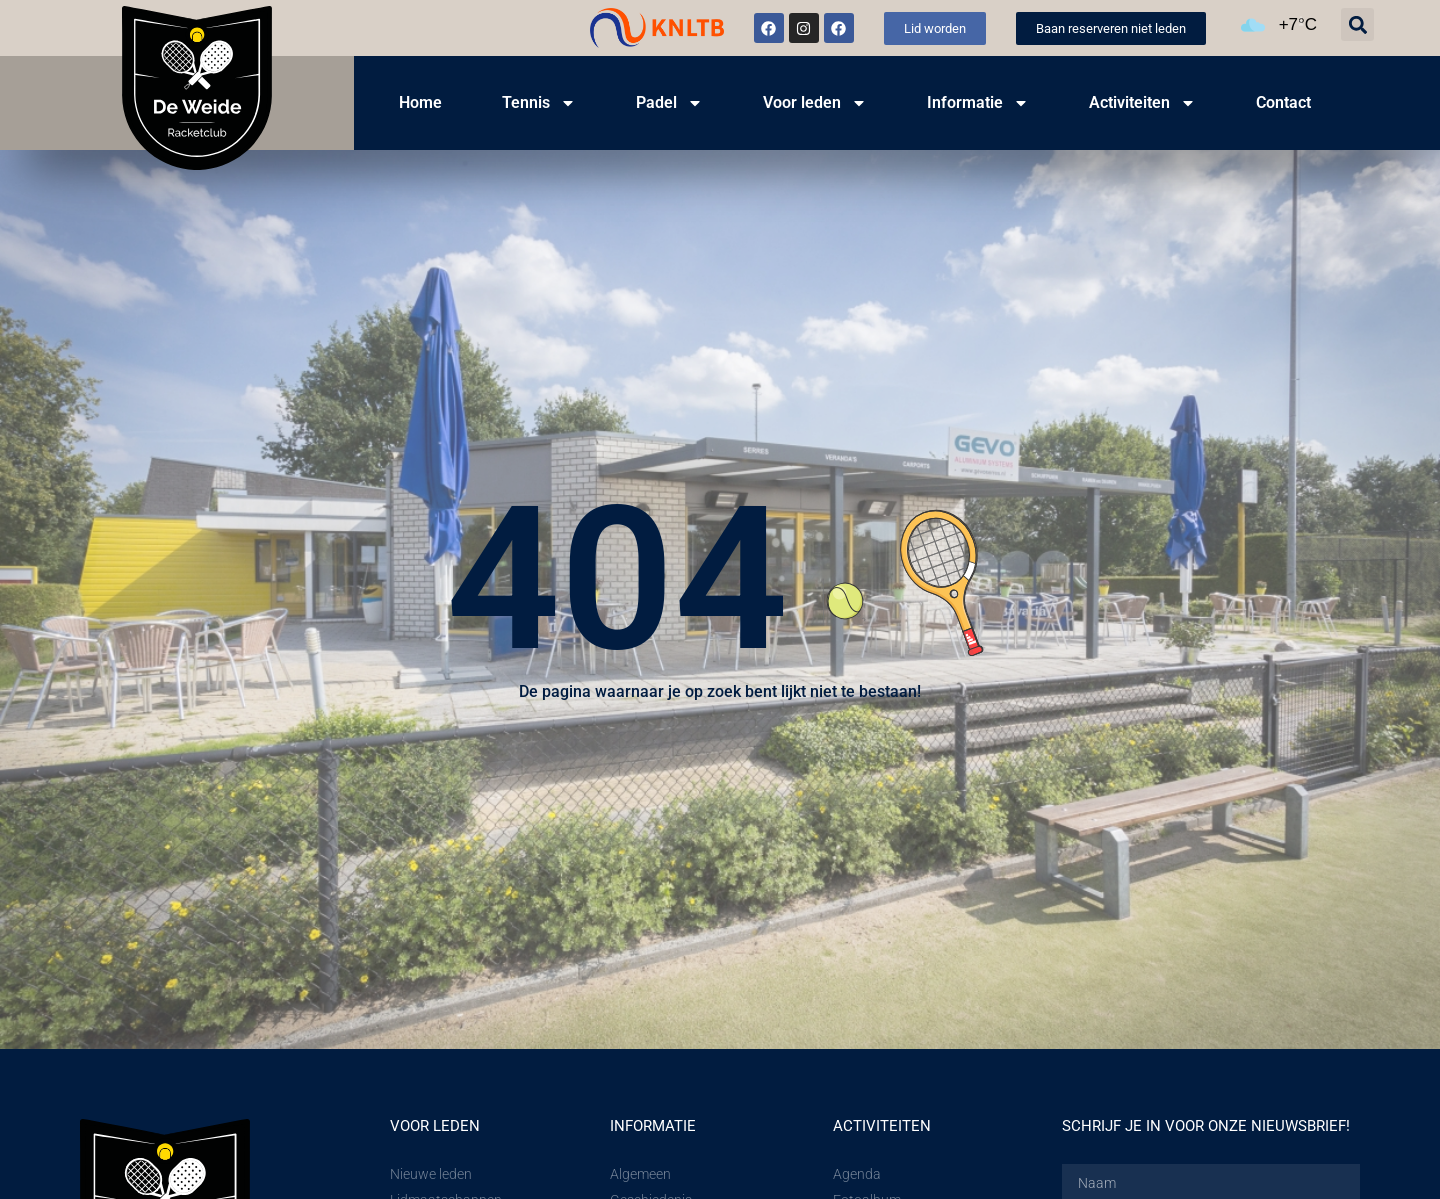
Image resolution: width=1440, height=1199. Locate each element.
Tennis (539, 103)
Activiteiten (1142, 103)
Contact (1283, 102)
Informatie (978, 103)
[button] (1357, 24)
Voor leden (815, 103)
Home (420, 102)
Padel (669, 103)
